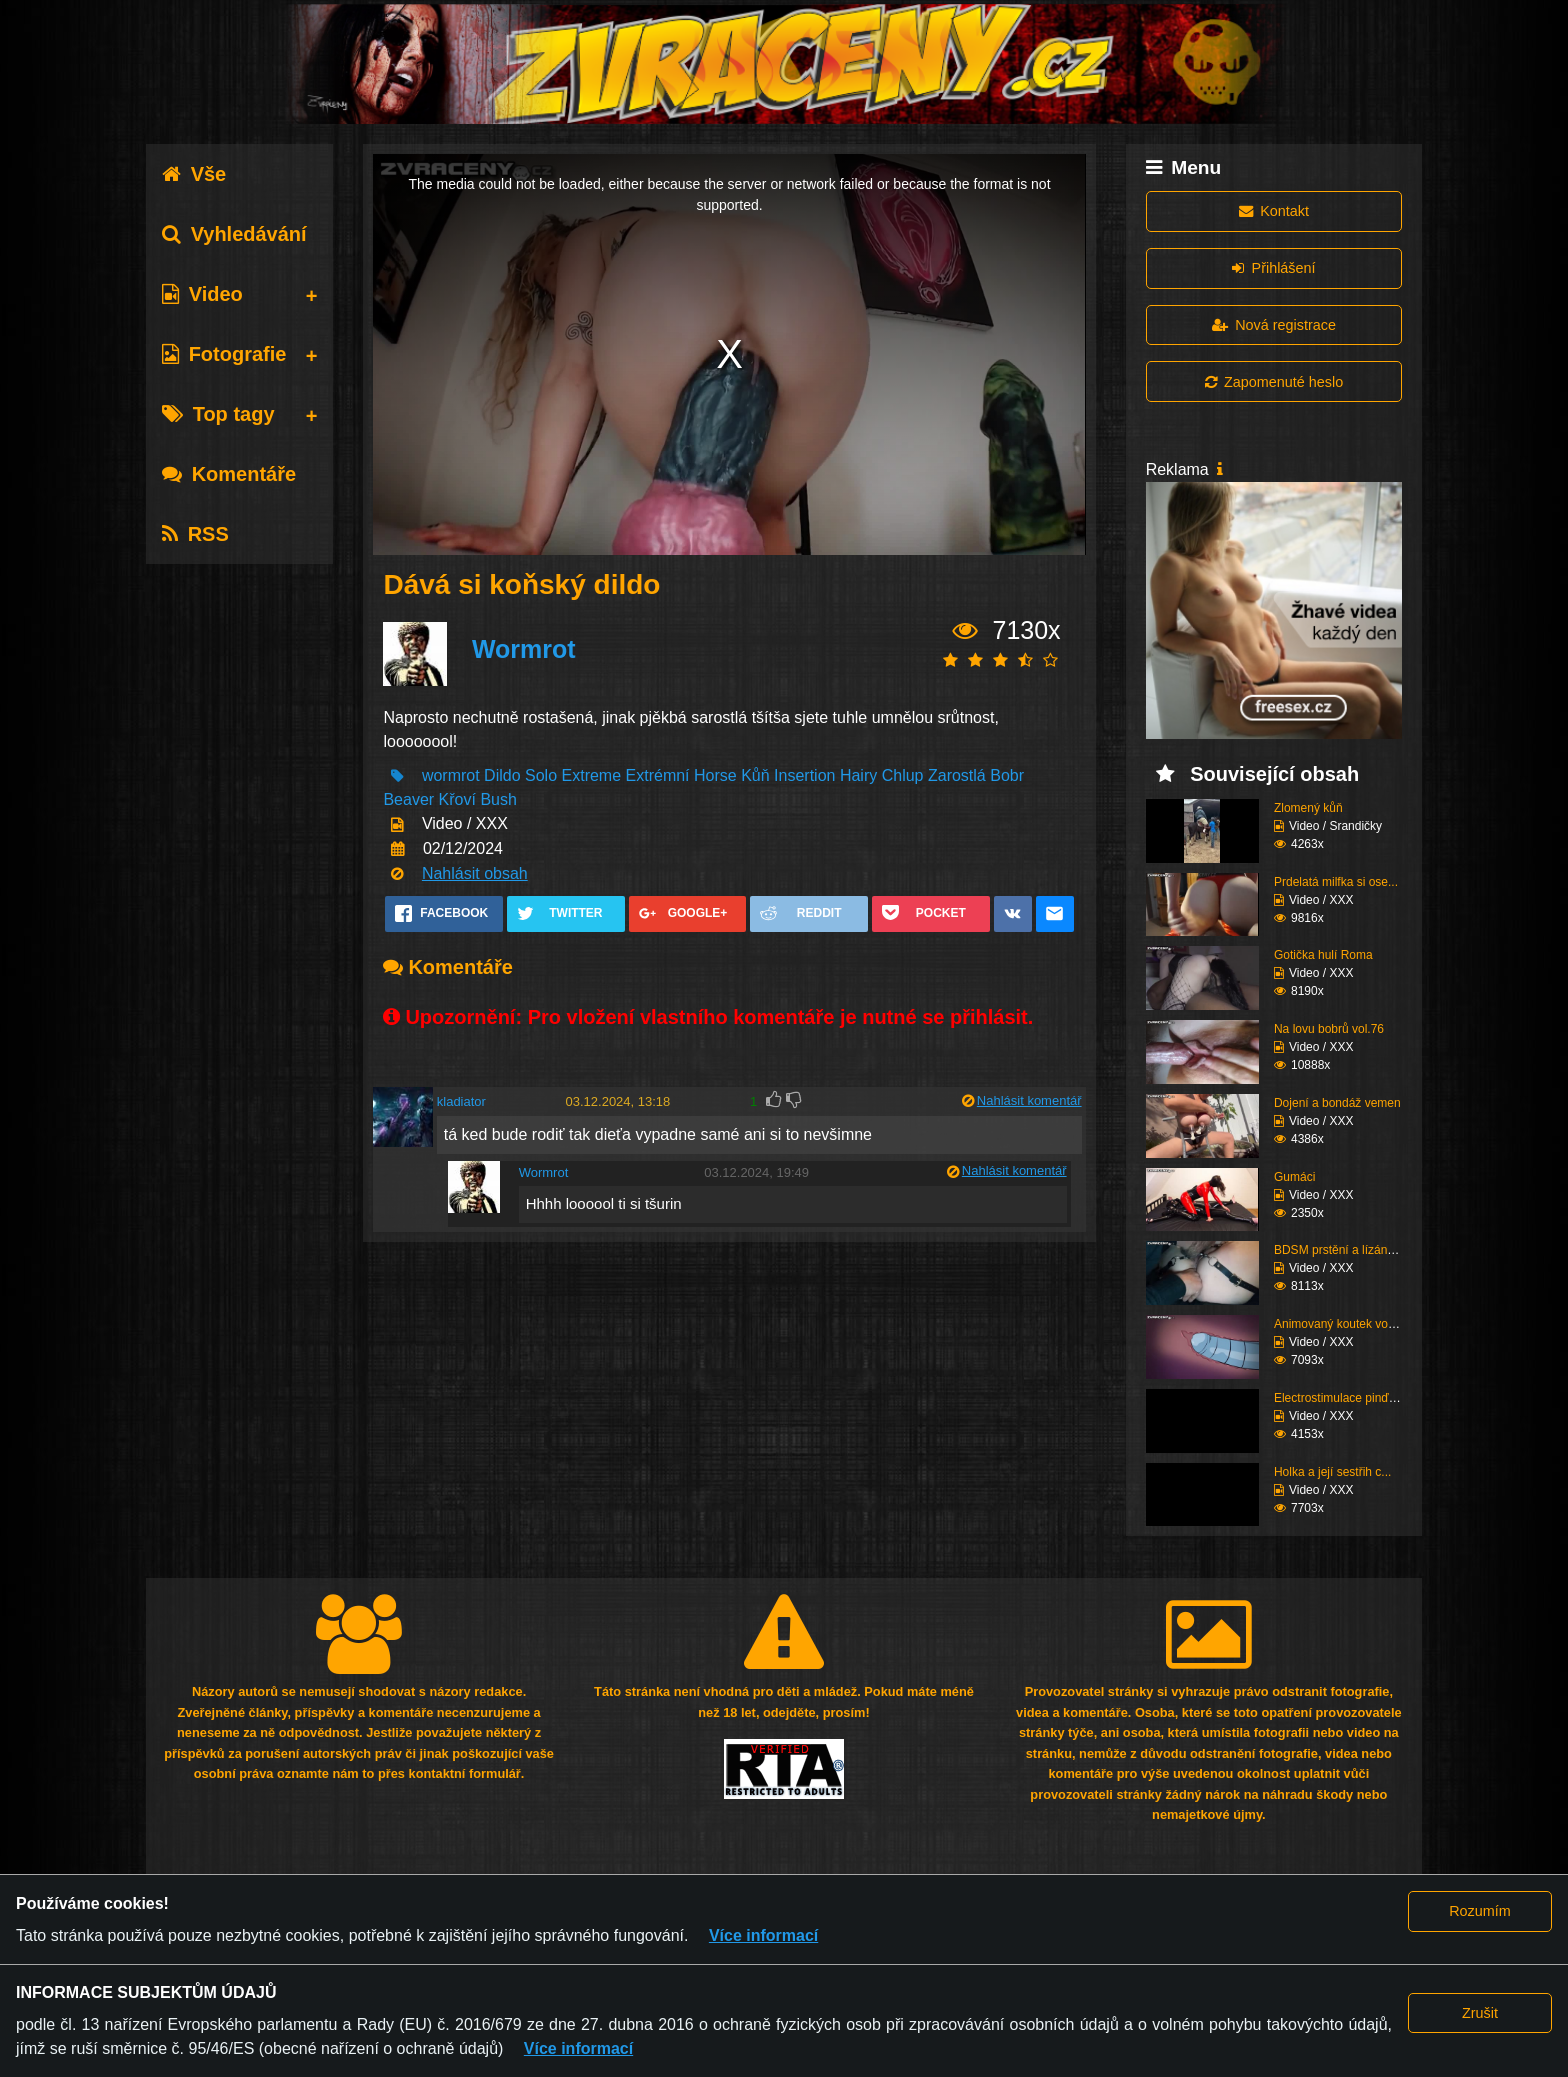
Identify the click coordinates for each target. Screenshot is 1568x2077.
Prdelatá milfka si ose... (1336, 882)
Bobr (1007, 775)
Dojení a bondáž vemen (1337, 1103)
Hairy (858, 775)
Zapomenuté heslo (1274, 382)
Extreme (592, 775)
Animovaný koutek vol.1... (1342, 1324)
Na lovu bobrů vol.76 (1329, 1029)
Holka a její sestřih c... (1332, 1472)
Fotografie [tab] (224, 354)
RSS (195, 534)
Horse (715, 775)
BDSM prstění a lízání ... (1339, 1250)
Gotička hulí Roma (1323, 955)
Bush (498, 799)
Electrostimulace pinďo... (1339, 1398)
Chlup (903, 775)
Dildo (502, 775)
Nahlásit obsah (475, 873)
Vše (194, 174)
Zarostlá (957, 775)
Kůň (755, 775)
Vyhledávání (234, 234)
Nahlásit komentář (1029, 1100)
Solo (541, 775)
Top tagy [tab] (218, 414)
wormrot (451, 775)
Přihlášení (1273, 268)
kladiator (461, 1101)
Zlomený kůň (1308, 808)
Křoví (457, 799)
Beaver (408, 799)
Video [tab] (202, 294)
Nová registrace (1274, 325)
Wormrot (524, 649)
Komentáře (229, 474)
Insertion (804, 775)
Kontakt (1274, 211)
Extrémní (658, 775)
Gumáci (1294, 1177)
